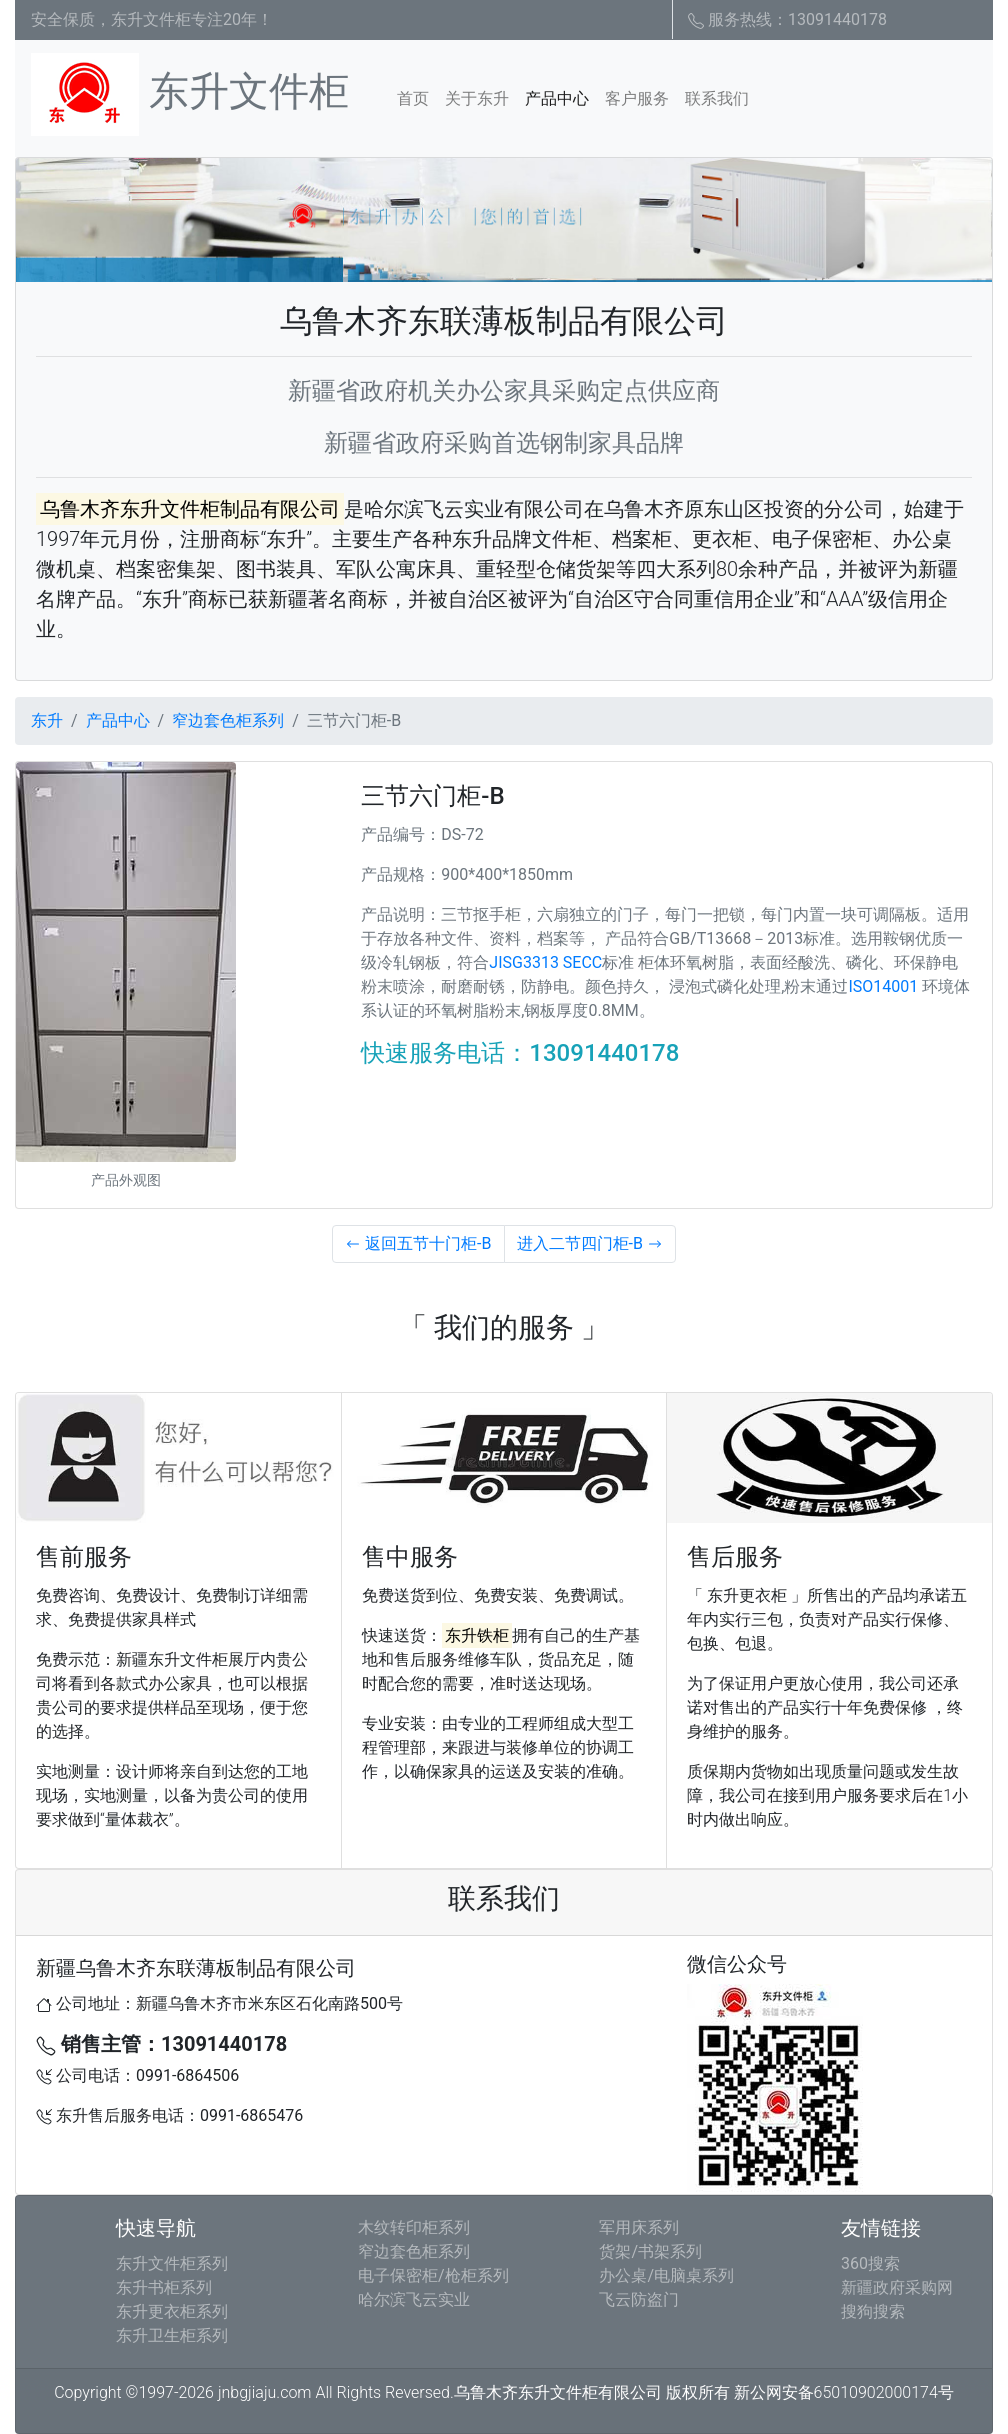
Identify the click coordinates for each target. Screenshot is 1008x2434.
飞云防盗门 (639, 2299)
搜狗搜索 (873, 2311)
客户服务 (637, 98)
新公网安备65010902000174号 (844, 2392)
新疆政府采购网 (897, 2287)
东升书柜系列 (164, 2287)
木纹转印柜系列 (414, 2227)
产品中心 (557, 98)
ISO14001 (883, 986)
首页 (417, 97)
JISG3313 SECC (545, 962)
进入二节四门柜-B (590, 1243)
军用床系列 (639, 2227)
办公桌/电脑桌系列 (666, 2275)
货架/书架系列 (650, 2251)
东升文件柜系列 (172, 2263)
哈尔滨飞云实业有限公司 (474, 509)
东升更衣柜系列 (172, 2311)
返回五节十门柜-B (418, 1243)
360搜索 (870, 2263)
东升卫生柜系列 (172, 2335)
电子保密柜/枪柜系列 (433, 2275)
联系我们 (717, 98)
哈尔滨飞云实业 (414, 2299)
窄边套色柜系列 (228, 720)
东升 (47, 720)
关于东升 (477, 98)
